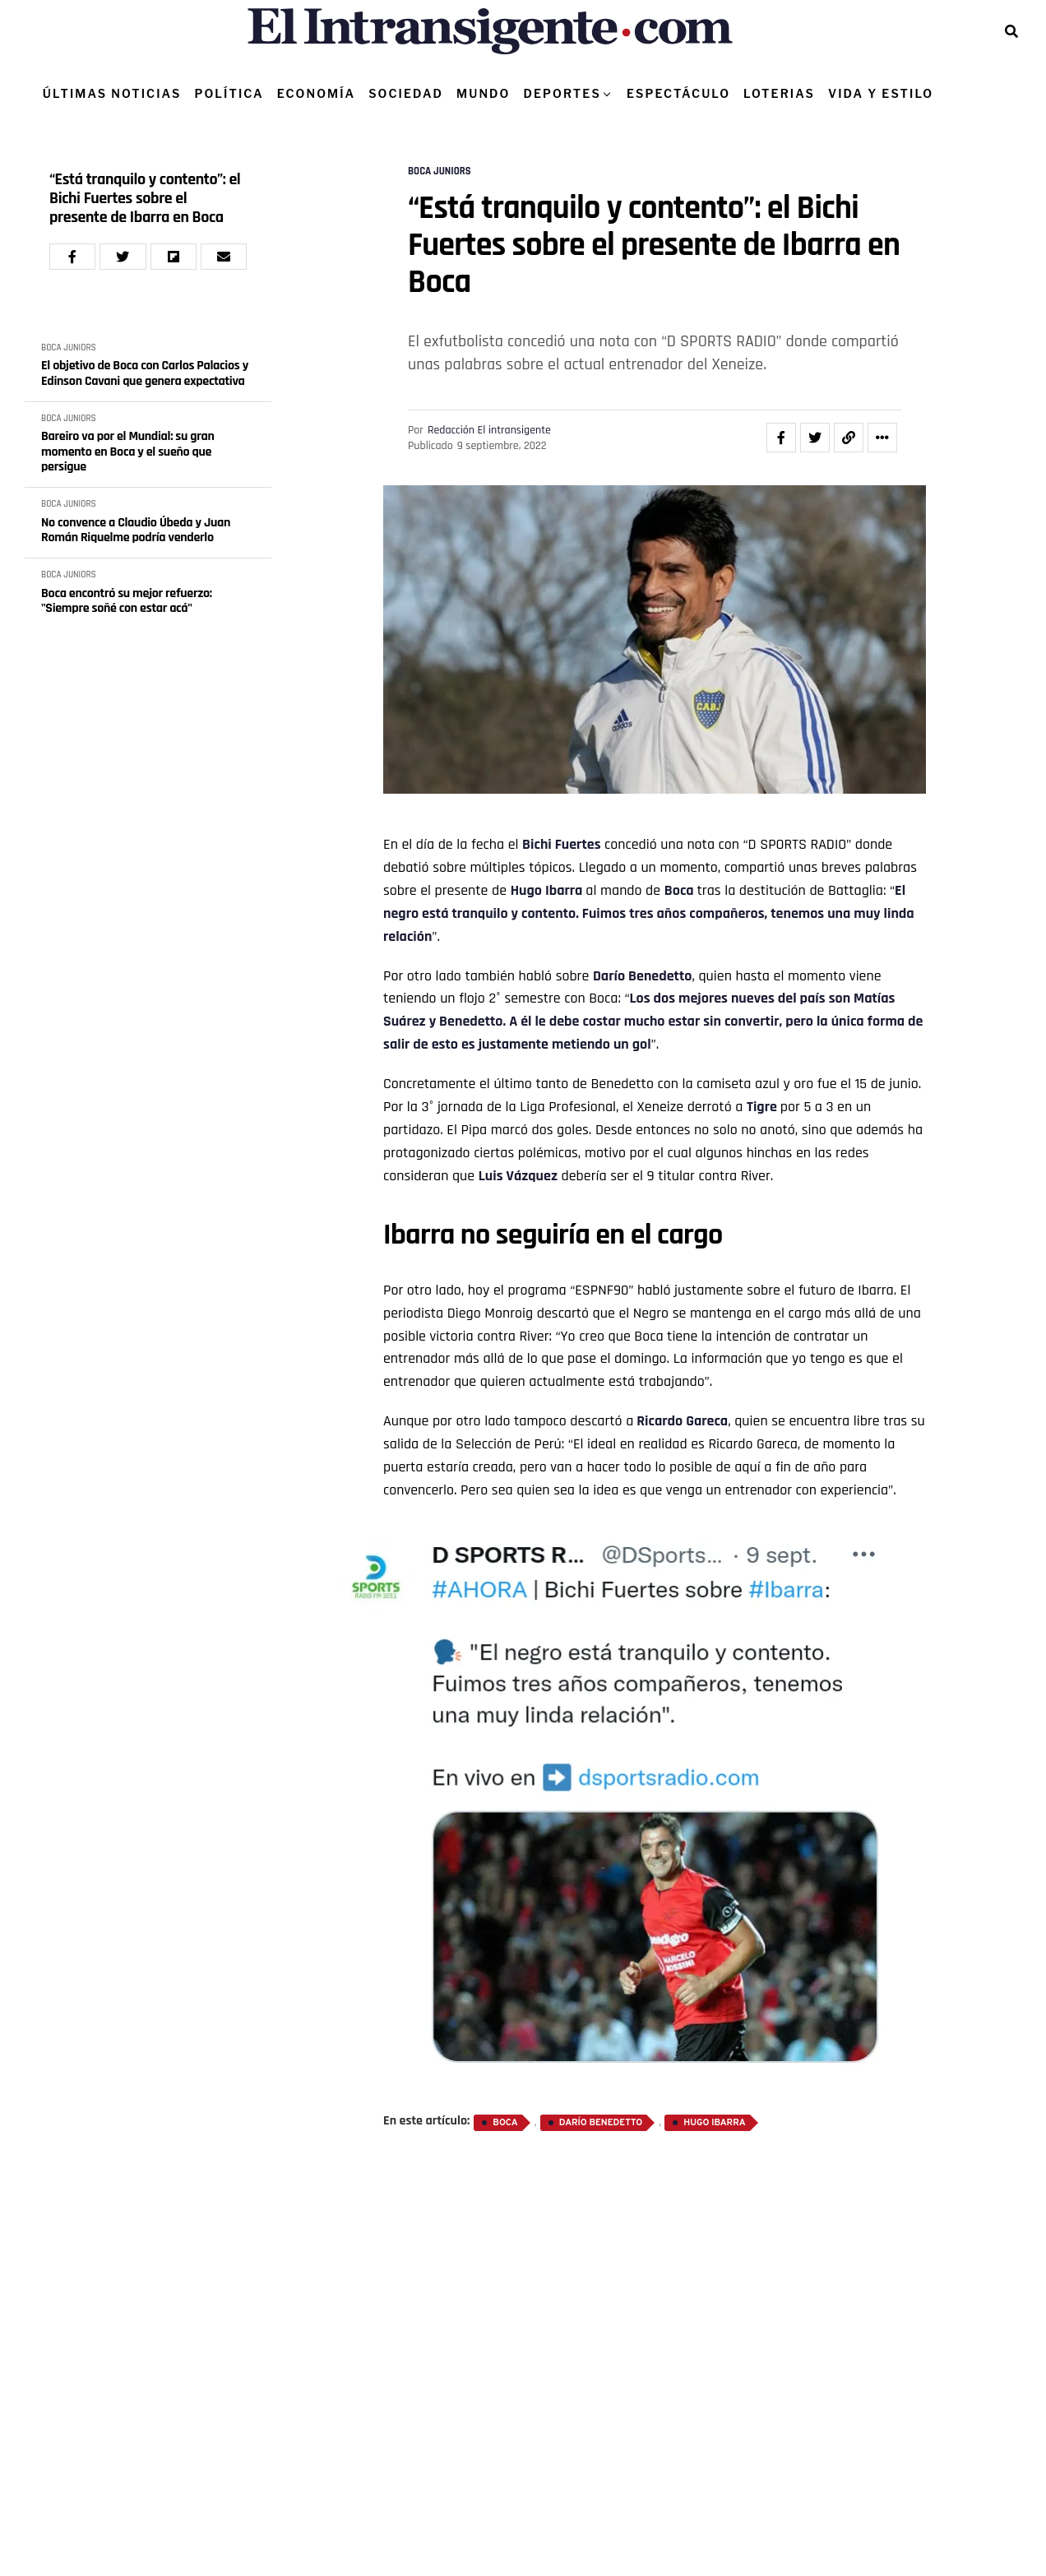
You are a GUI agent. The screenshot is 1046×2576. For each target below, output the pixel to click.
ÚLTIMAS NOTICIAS (112, 93)
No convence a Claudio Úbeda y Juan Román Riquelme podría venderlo (135, 531)
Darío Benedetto (642, 975)
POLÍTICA (228, 93)
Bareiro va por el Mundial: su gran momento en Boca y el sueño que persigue (128, 452)
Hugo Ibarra (547, 890)
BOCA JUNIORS (68, 348)
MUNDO (483, 93)
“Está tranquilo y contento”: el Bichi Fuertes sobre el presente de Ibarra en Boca (144, 198)
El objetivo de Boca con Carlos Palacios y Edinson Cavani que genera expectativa (144, 374)
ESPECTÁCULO (678, 93)
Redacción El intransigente (489, 430)
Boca (679, 890)
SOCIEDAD (405, 93)
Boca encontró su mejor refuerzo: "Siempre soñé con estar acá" (126, 601)
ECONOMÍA (316, 93)
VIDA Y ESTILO (880, 93)
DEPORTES (561, 93)
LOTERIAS (779, 93)
